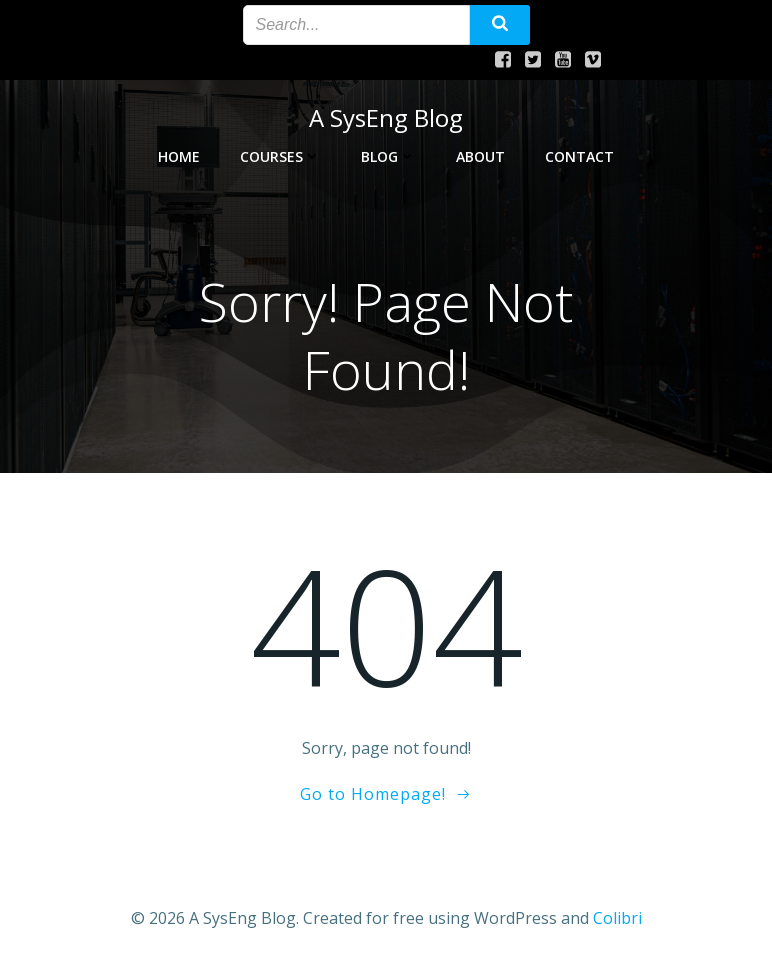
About (480, 156)
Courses (280, 156)
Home (179, 156)
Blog (388, 156)
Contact (579, 156)
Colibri (617, 918)
